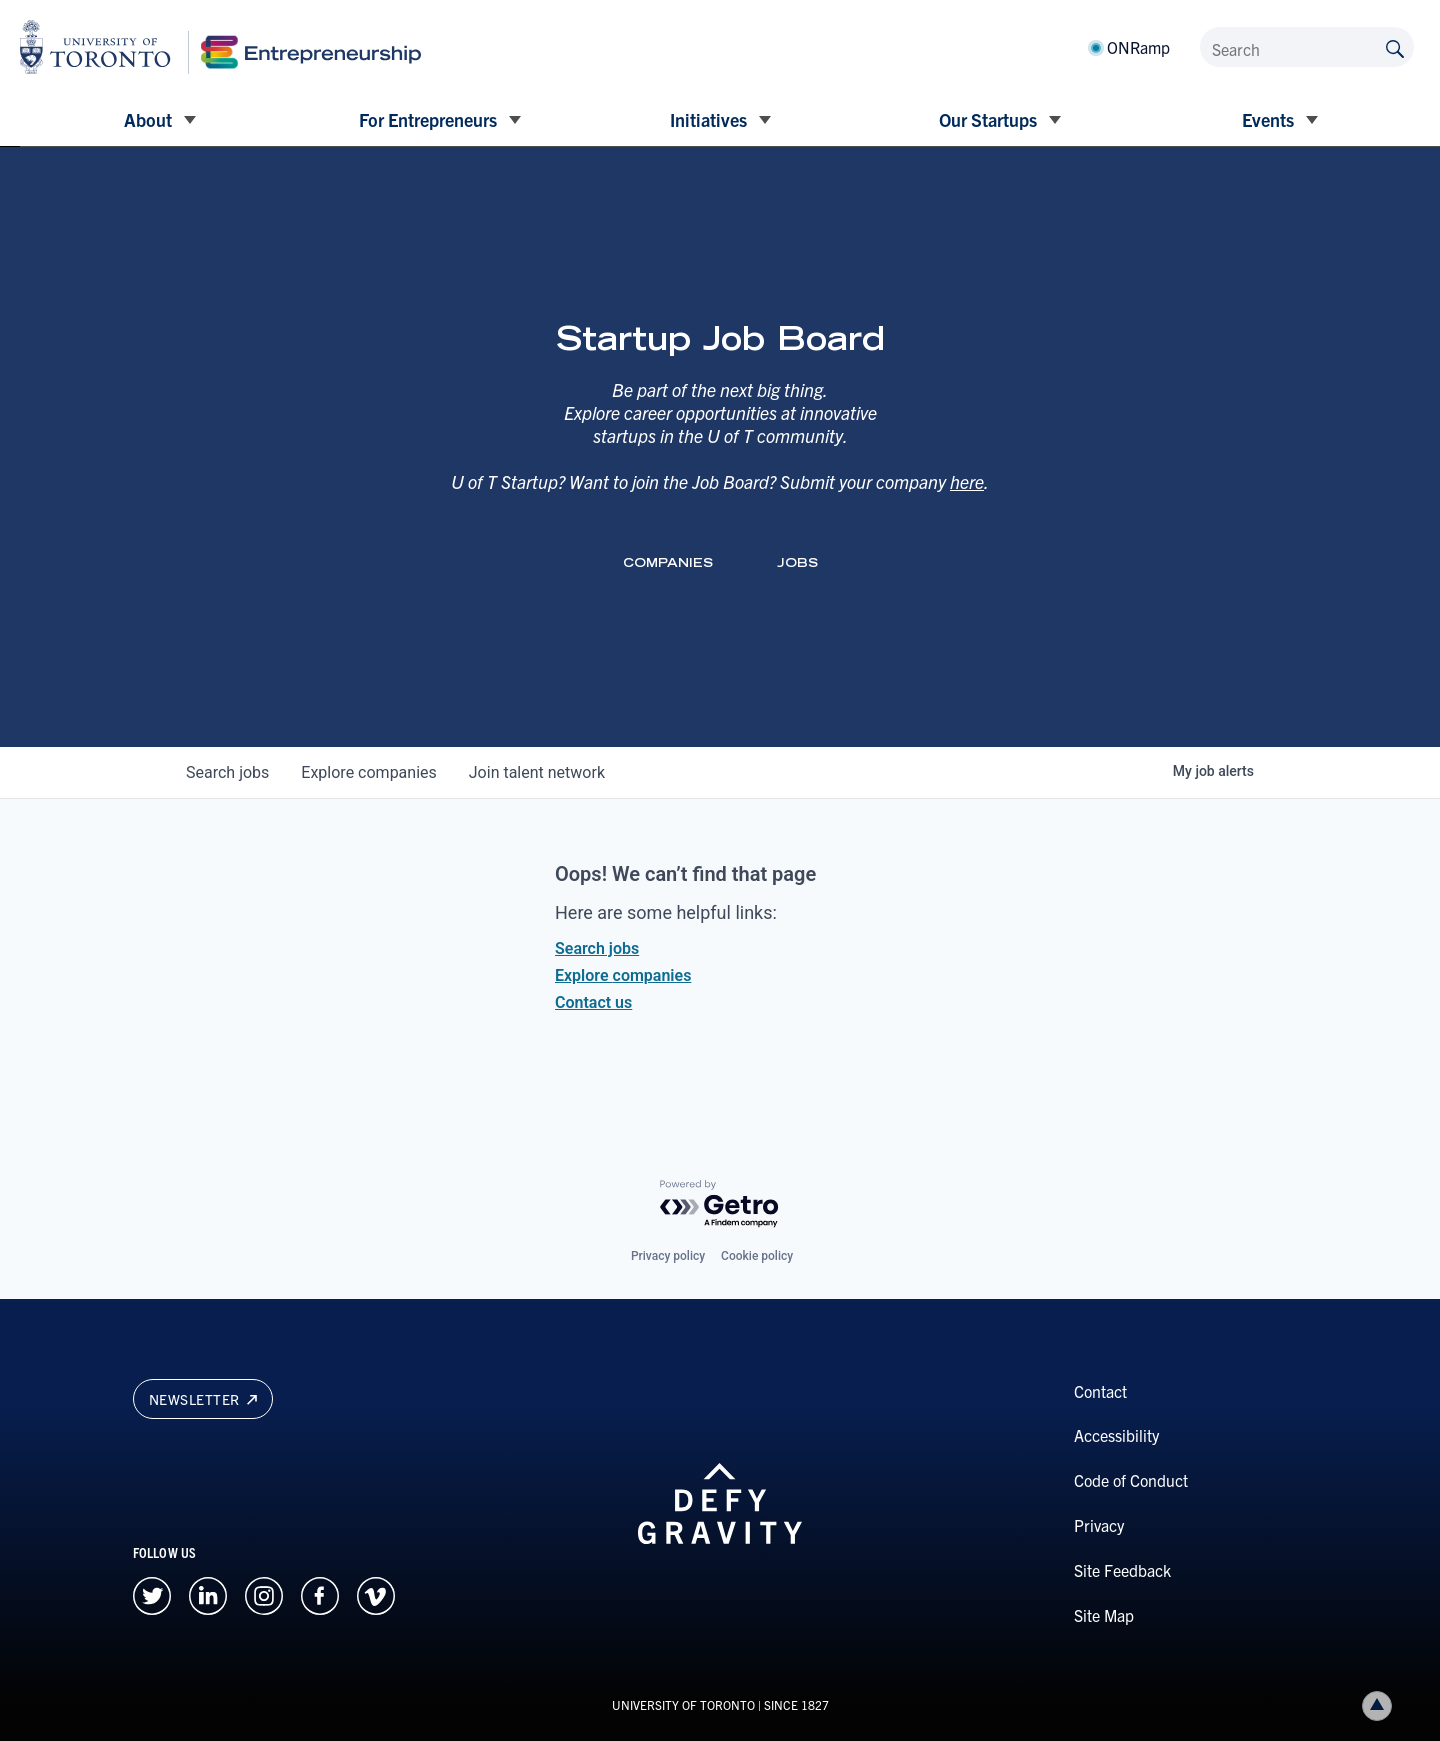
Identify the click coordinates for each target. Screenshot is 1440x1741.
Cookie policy (757, 1256)
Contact (1100, 1391)
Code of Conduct (1131, 1480)
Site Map (1104, 1615)
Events (1268, 119)
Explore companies (623, 975)
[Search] (1307, 47)
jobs (227, 772)
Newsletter (203, 1399)
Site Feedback (1122, 1570)
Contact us (593, 1002)
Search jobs (597, 948)
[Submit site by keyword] (1395, 47)
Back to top (1381, 1705)
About (148, 119)
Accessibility (1116, 1435)
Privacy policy (668, 1256)
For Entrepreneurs (428, 119)
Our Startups (988, 119)
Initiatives (708, 119)
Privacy (1099, 1525)
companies (368, 772)
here (967, 481)
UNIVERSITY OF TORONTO (683, 1704)
